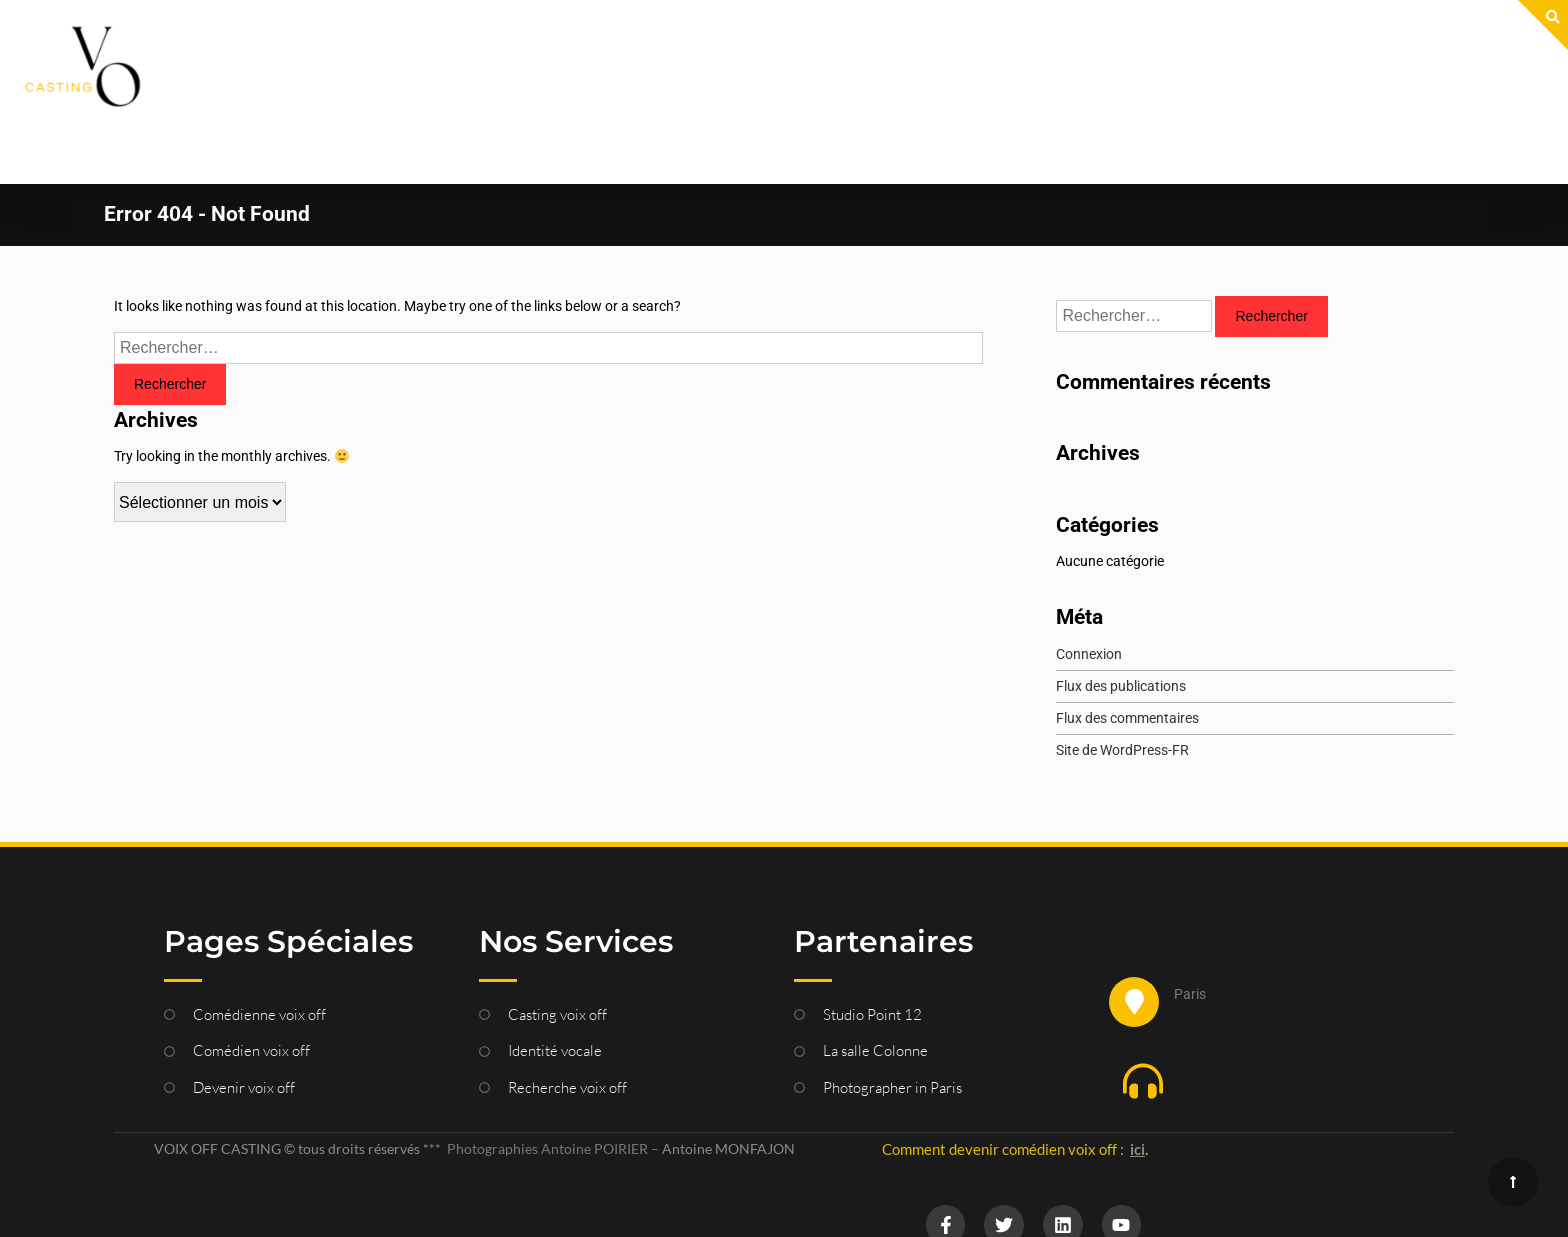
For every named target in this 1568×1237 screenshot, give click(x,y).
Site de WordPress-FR (1122, 686)
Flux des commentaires (1127, 654)
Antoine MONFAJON (728, 1084)
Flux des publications (1121, 622)
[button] (1256, 1020)
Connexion (1089, 590)
